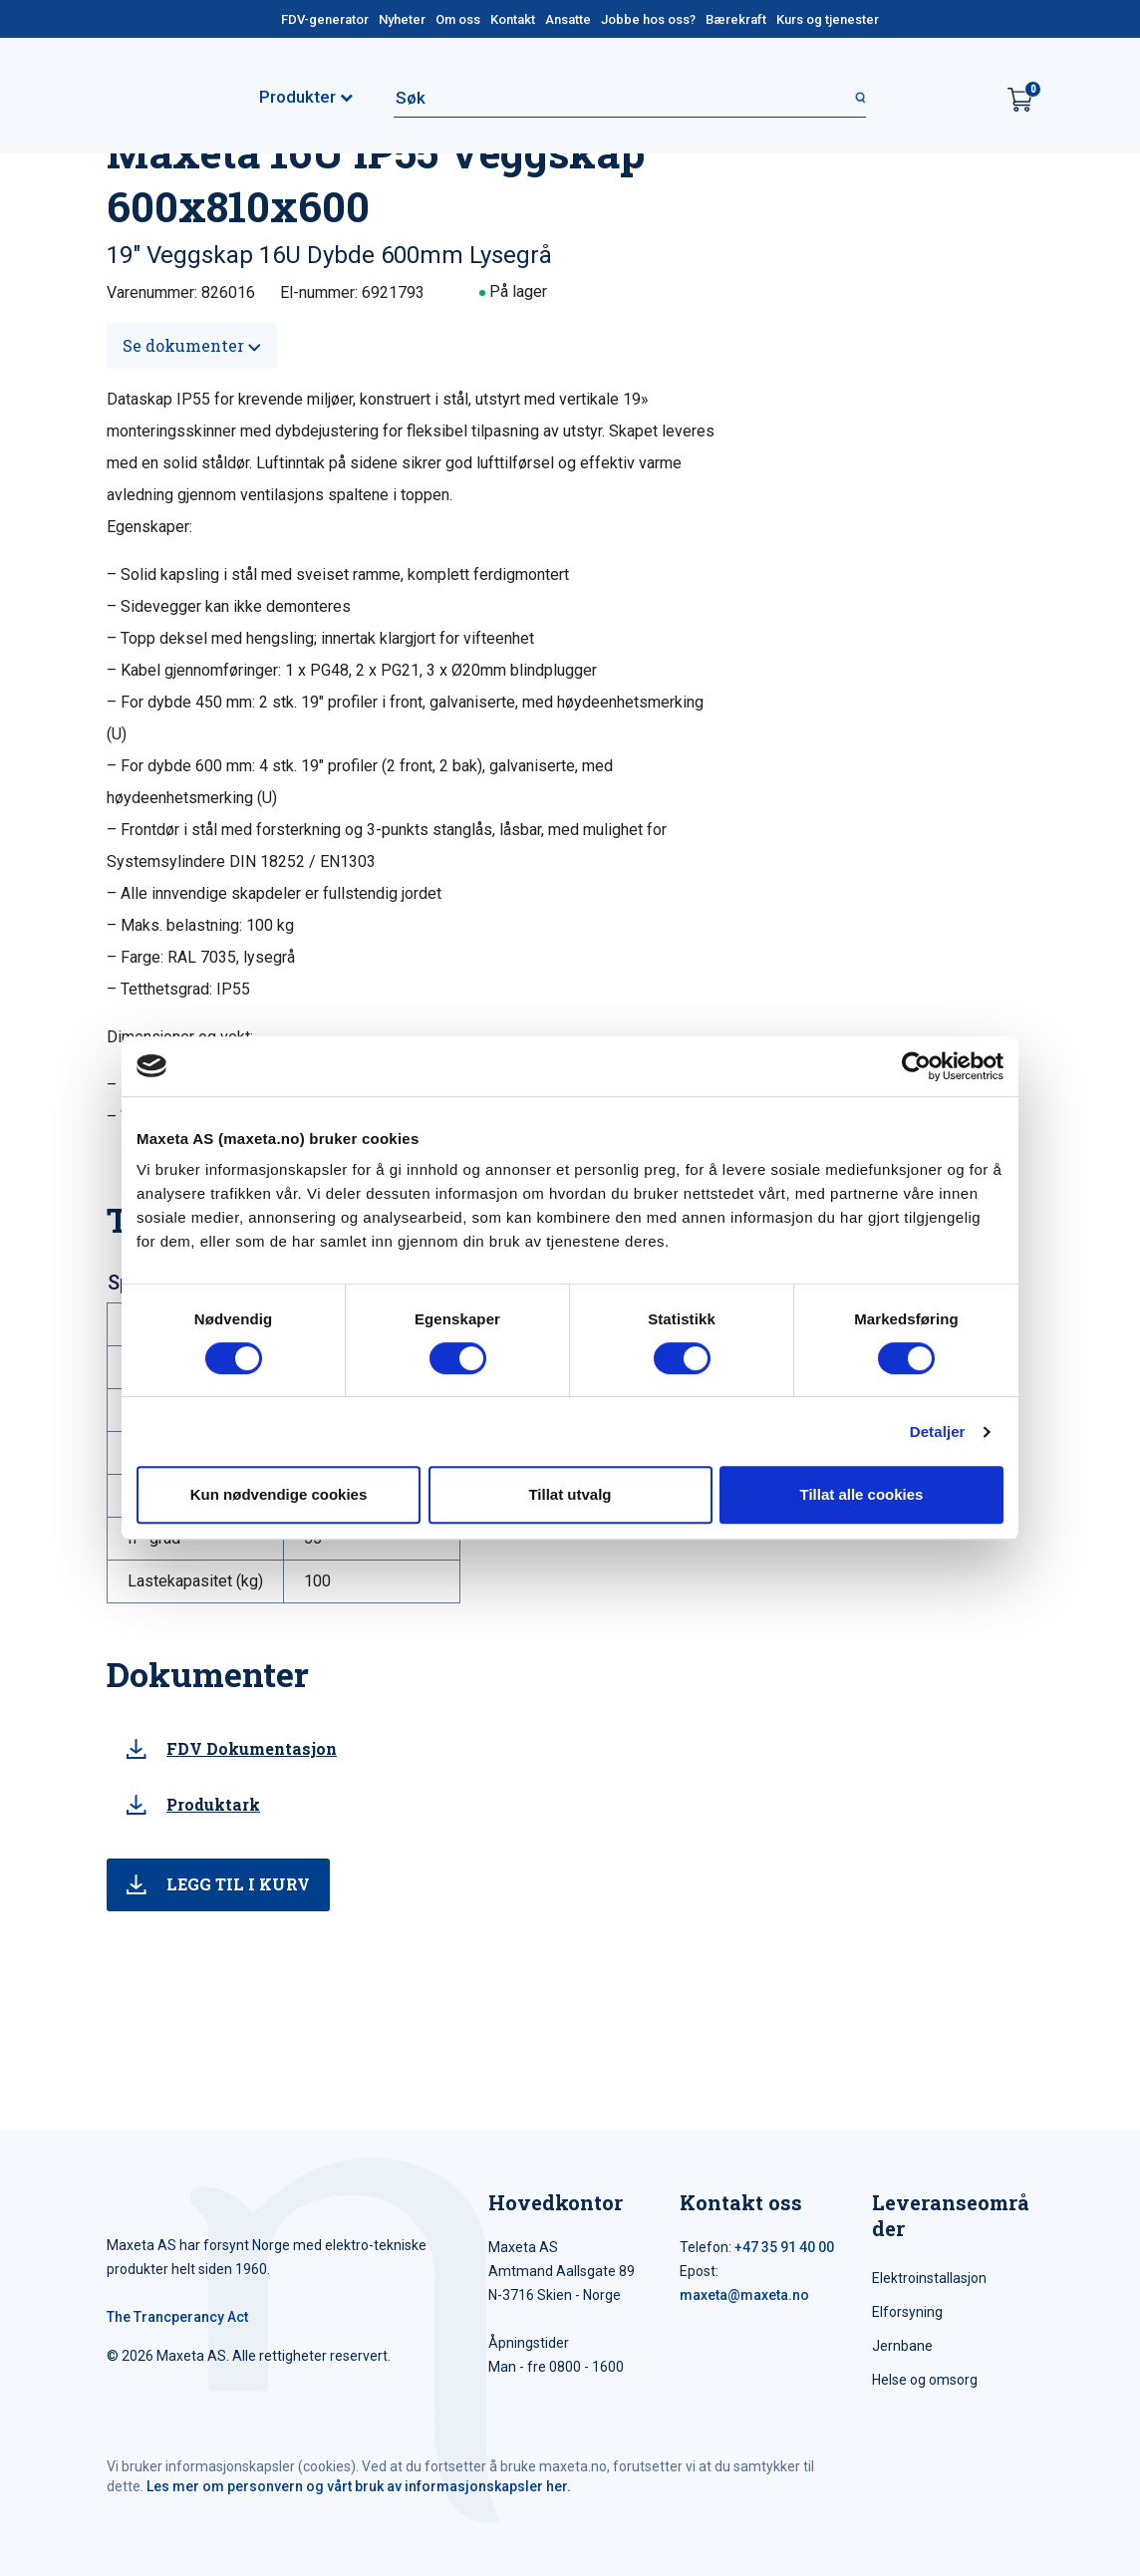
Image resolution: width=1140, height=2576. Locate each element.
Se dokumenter (192, 345)
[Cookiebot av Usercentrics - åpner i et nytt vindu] (916, 1066)
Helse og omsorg (925, 2380)
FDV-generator (325, 19)
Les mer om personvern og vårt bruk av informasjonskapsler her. (358, 2486)
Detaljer (938, 1431)
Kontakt (512, 19)
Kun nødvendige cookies (279, 1494)
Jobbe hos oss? (648, 19)
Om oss (457, 19)
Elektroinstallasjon (929, 2278)
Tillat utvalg (569, 1494)
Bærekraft (736, 19)
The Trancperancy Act (177, 2317)
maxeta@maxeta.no (744, 2295)
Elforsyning (907, 2312)
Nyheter (402, 19)
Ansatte (568, 19)
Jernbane (902, 2346)
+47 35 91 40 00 (784, 2247)
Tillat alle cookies (862, 1494)
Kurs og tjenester (827, 19)
